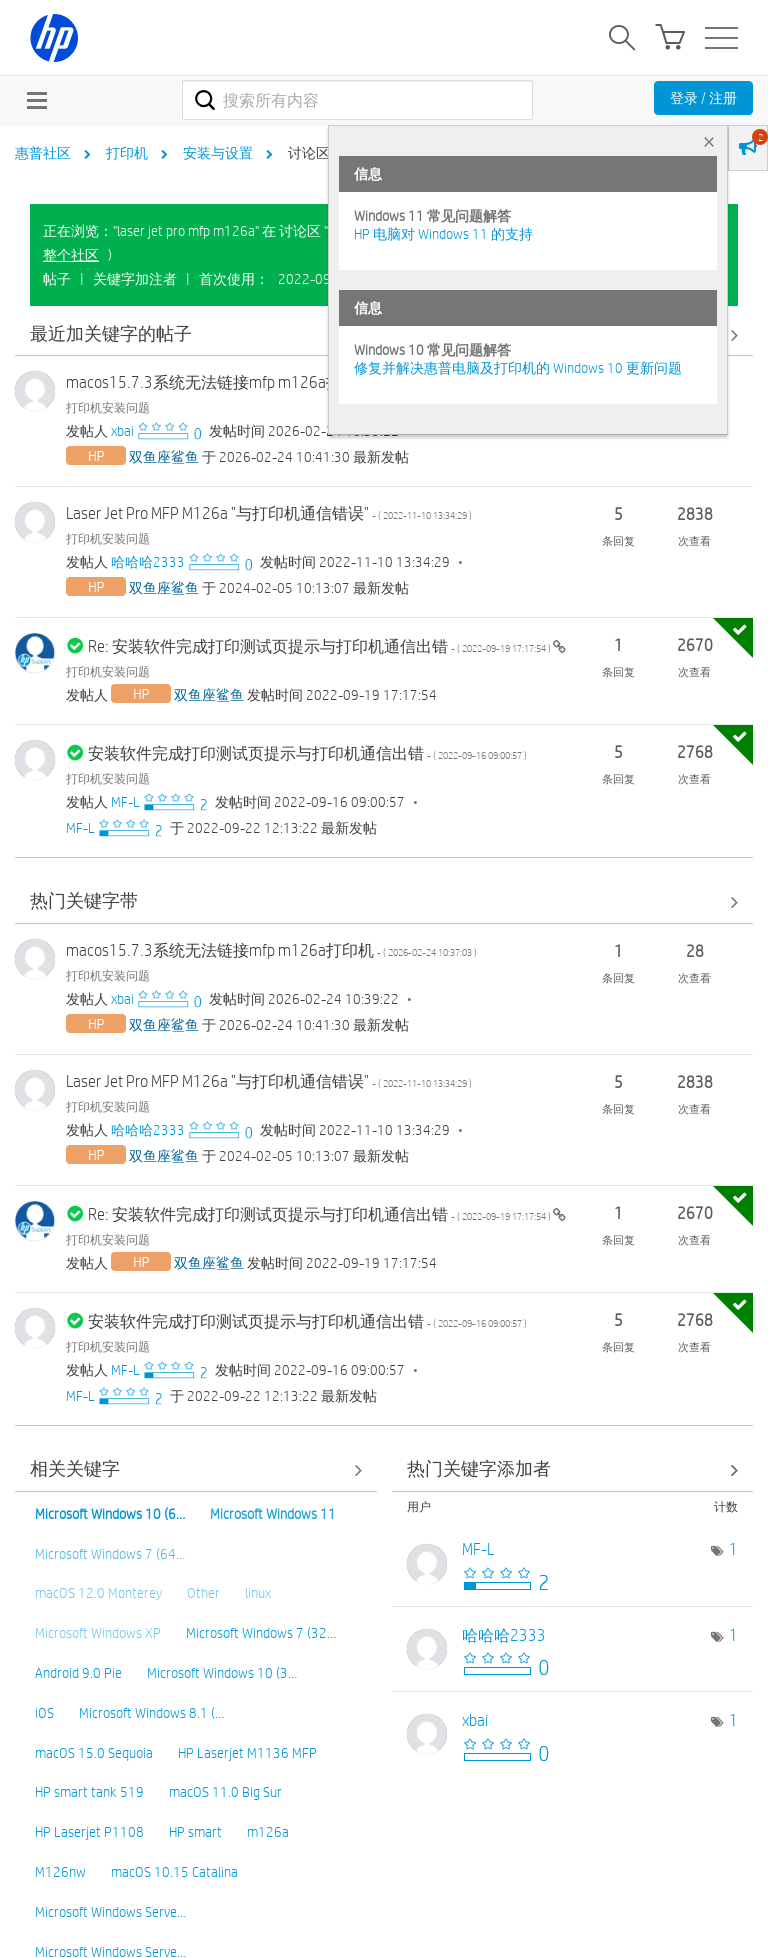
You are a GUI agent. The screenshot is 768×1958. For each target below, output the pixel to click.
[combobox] (357, 100)
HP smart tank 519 (89, 1792)
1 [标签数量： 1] (733, 1549)
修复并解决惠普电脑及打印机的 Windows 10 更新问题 (518, 368)
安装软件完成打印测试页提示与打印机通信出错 (307, 753)
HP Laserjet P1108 (89, 1832)
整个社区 (71, 255)
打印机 (127, 153)
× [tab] (709, 141)
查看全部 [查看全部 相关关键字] (196, 1470)
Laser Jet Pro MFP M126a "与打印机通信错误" (269, 513)
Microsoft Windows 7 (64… (110, 1554)
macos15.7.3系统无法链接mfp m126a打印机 (271, 382)
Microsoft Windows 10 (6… (110, 1514)
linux (258, 1593)
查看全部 (384, 902)
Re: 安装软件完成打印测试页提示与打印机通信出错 (320, 646)
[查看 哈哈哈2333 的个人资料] (148, 562)
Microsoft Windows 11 (273, 1514)
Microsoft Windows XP (98, 1633)
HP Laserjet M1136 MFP (247, 1753)
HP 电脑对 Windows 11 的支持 (443, 234)
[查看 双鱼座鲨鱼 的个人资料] (164, 457)
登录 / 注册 (703, 98)
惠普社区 (43, 153)
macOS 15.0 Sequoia (94, 1753)
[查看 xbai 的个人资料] (122, 431)
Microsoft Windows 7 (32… (261, 1633)
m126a (268, 1832)
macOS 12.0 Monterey (98, 1593)
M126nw (60, 1872)
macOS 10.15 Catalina (174, 1872)
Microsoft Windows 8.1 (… (151, 1713)
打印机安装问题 (108, 407)
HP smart (195, 1832)
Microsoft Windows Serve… (110, 1912)
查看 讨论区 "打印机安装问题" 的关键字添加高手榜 (573, 1470)
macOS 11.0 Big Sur (225, 1792)
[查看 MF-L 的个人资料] (125, 802)
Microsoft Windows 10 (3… (222, 1673)
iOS (44, 1713)
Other (203, 1593)
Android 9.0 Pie (78, 1673)
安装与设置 (218, 153)
